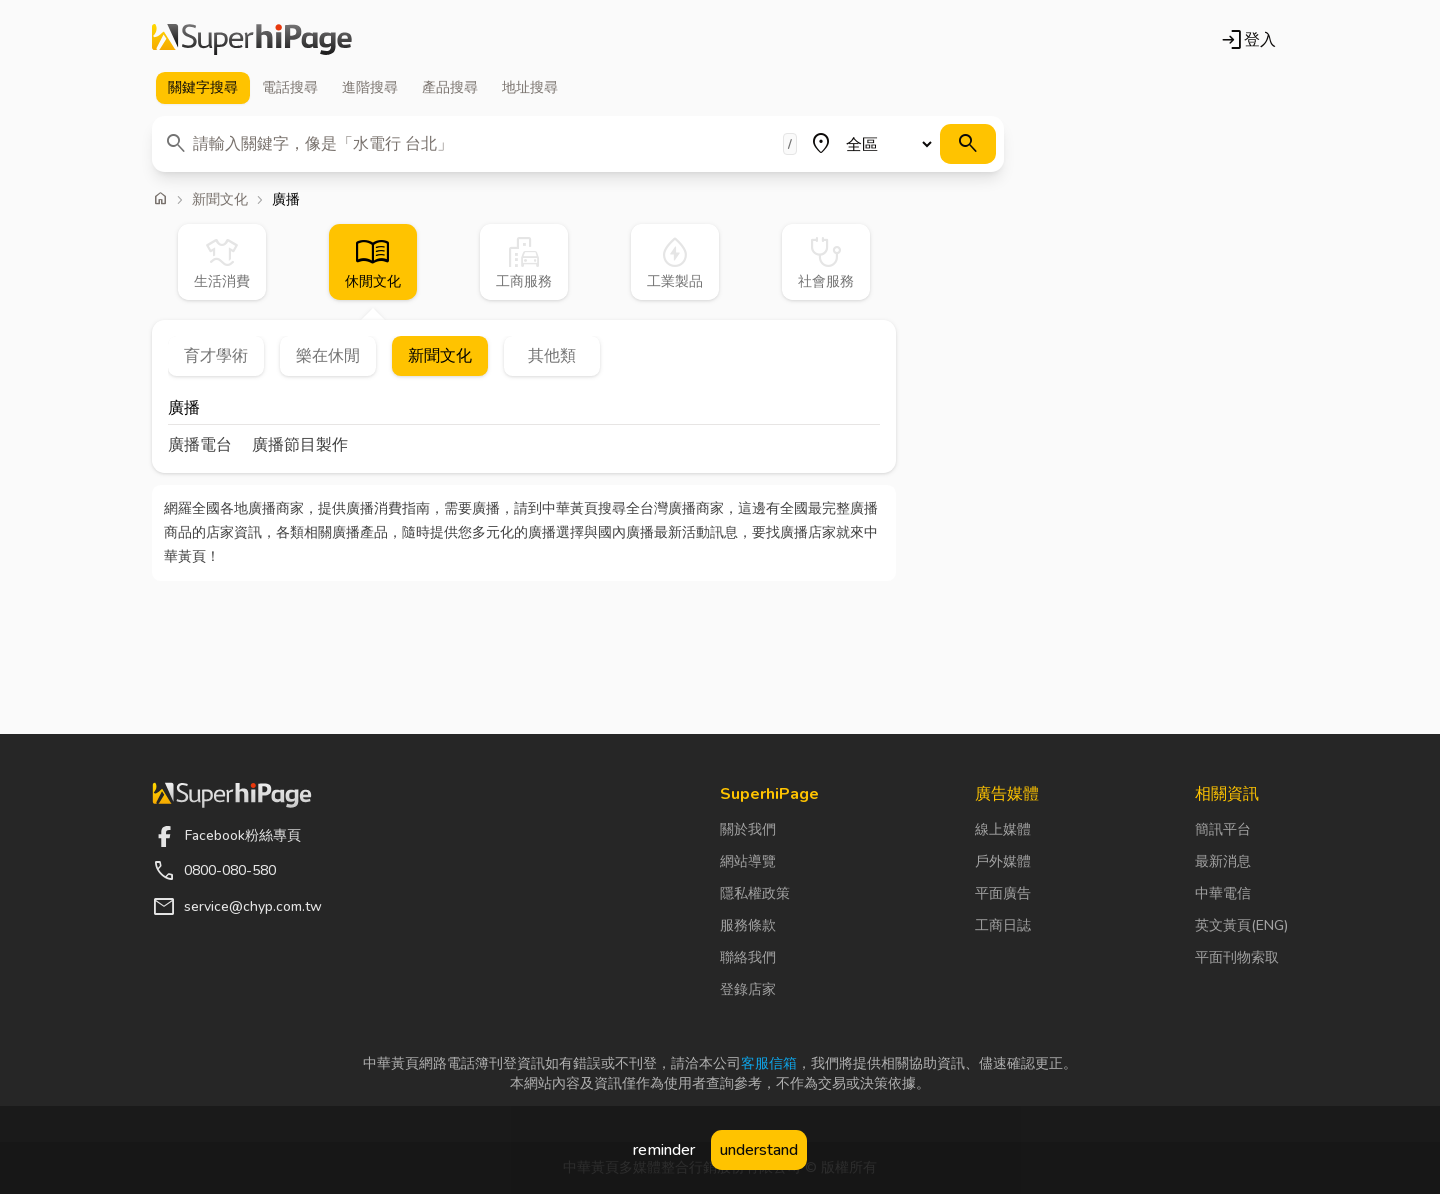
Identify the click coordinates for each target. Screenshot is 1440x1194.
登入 (1248, 40)
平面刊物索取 (1237, 957)
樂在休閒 (328, 356)
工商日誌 (1003, 925)
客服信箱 (769, 1063)
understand (759, 1150)
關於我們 (748, 829)
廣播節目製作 (300, 445)
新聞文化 (220, 200)
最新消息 (1223, 861)
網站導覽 (748, 861)
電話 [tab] (290, 88)
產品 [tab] (450, 88)
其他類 (552, 356)
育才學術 (216, 356)
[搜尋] (968, 144)
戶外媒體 (1003, 861)
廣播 (184, 409)
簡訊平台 (1223, 829)
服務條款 (748, 925)
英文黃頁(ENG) (1241, 925)
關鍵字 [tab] (203, 88)
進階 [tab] (370, 88)
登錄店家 (748, 989)
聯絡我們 (748, 957)
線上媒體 (1003, 829)
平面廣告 (1003, 893)
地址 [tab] (530, 88)
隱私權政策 (755, 893)
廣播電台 (200, 445)
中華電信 (1223, 893)
